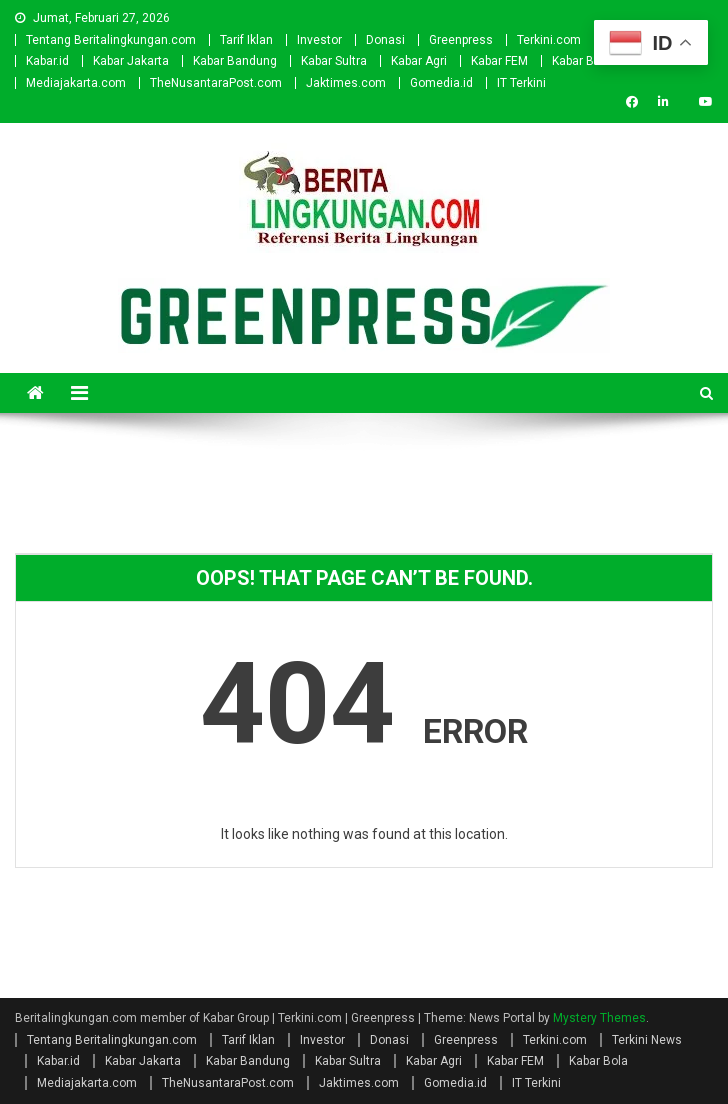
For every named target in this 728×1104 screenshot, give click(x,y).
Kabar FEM (499, 61)
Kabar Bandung (235, 61)
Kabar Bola (581, 61)
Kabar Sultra (334, 61)
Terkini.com (549, 40)
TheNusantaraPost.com (216, 83)
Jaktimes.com (346, 83)
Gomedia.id (441, 83)
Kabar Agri (419, 61)
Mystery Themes (599, 1018)
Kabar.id (47, 61)
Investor (319, 40)
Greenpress (461, 40)
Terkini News (647, 1040)
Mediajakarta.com (76, 83)
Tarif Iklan (246, 40)
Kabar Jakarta (131, 61)
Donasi (385, 40)
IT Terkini (521, 83)
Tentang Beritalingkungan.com (111, 40)
